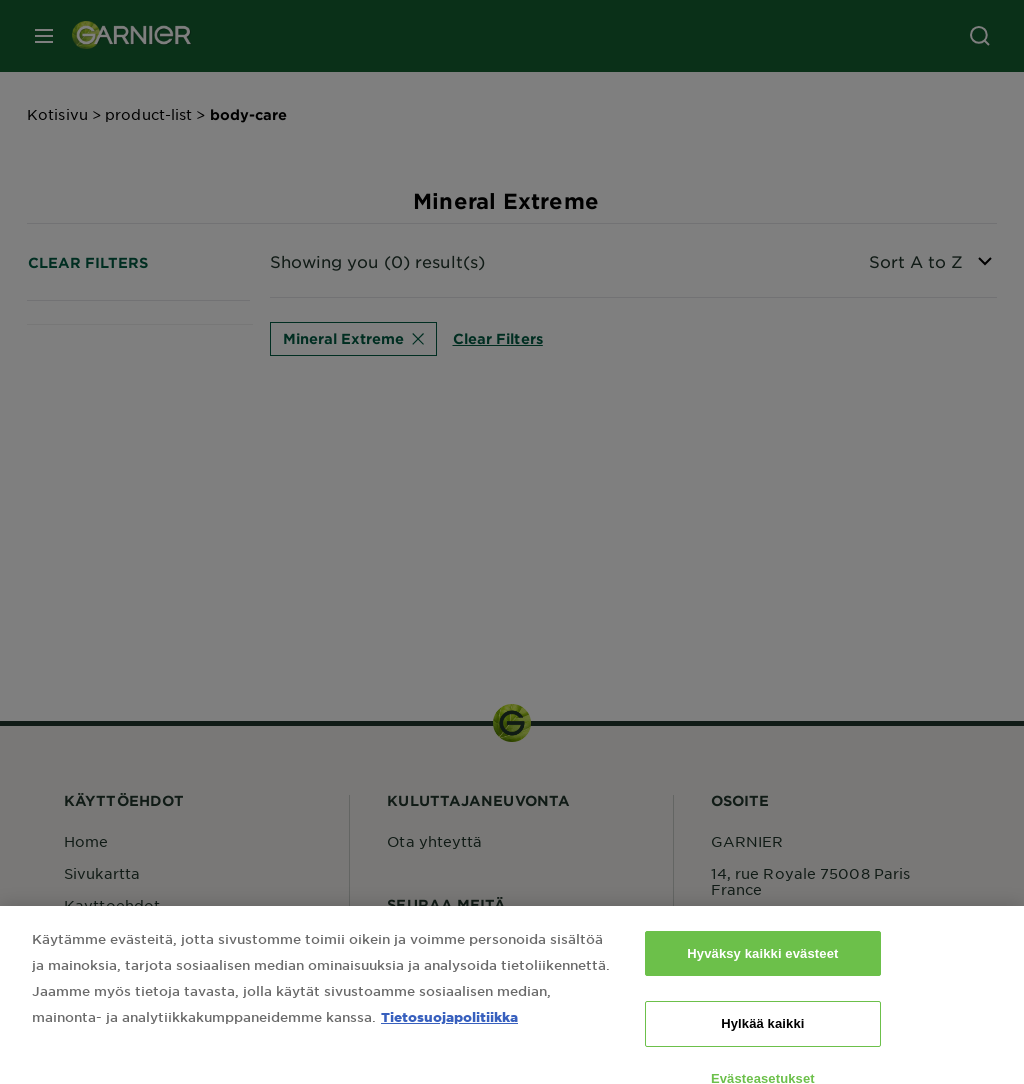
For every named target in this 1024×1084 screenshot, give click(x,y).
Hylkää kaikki (762, 1033)
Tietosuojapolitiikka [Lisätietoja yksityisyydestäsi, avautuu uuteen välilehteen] (449, 1026)
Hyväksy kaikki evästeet (762, 963)
